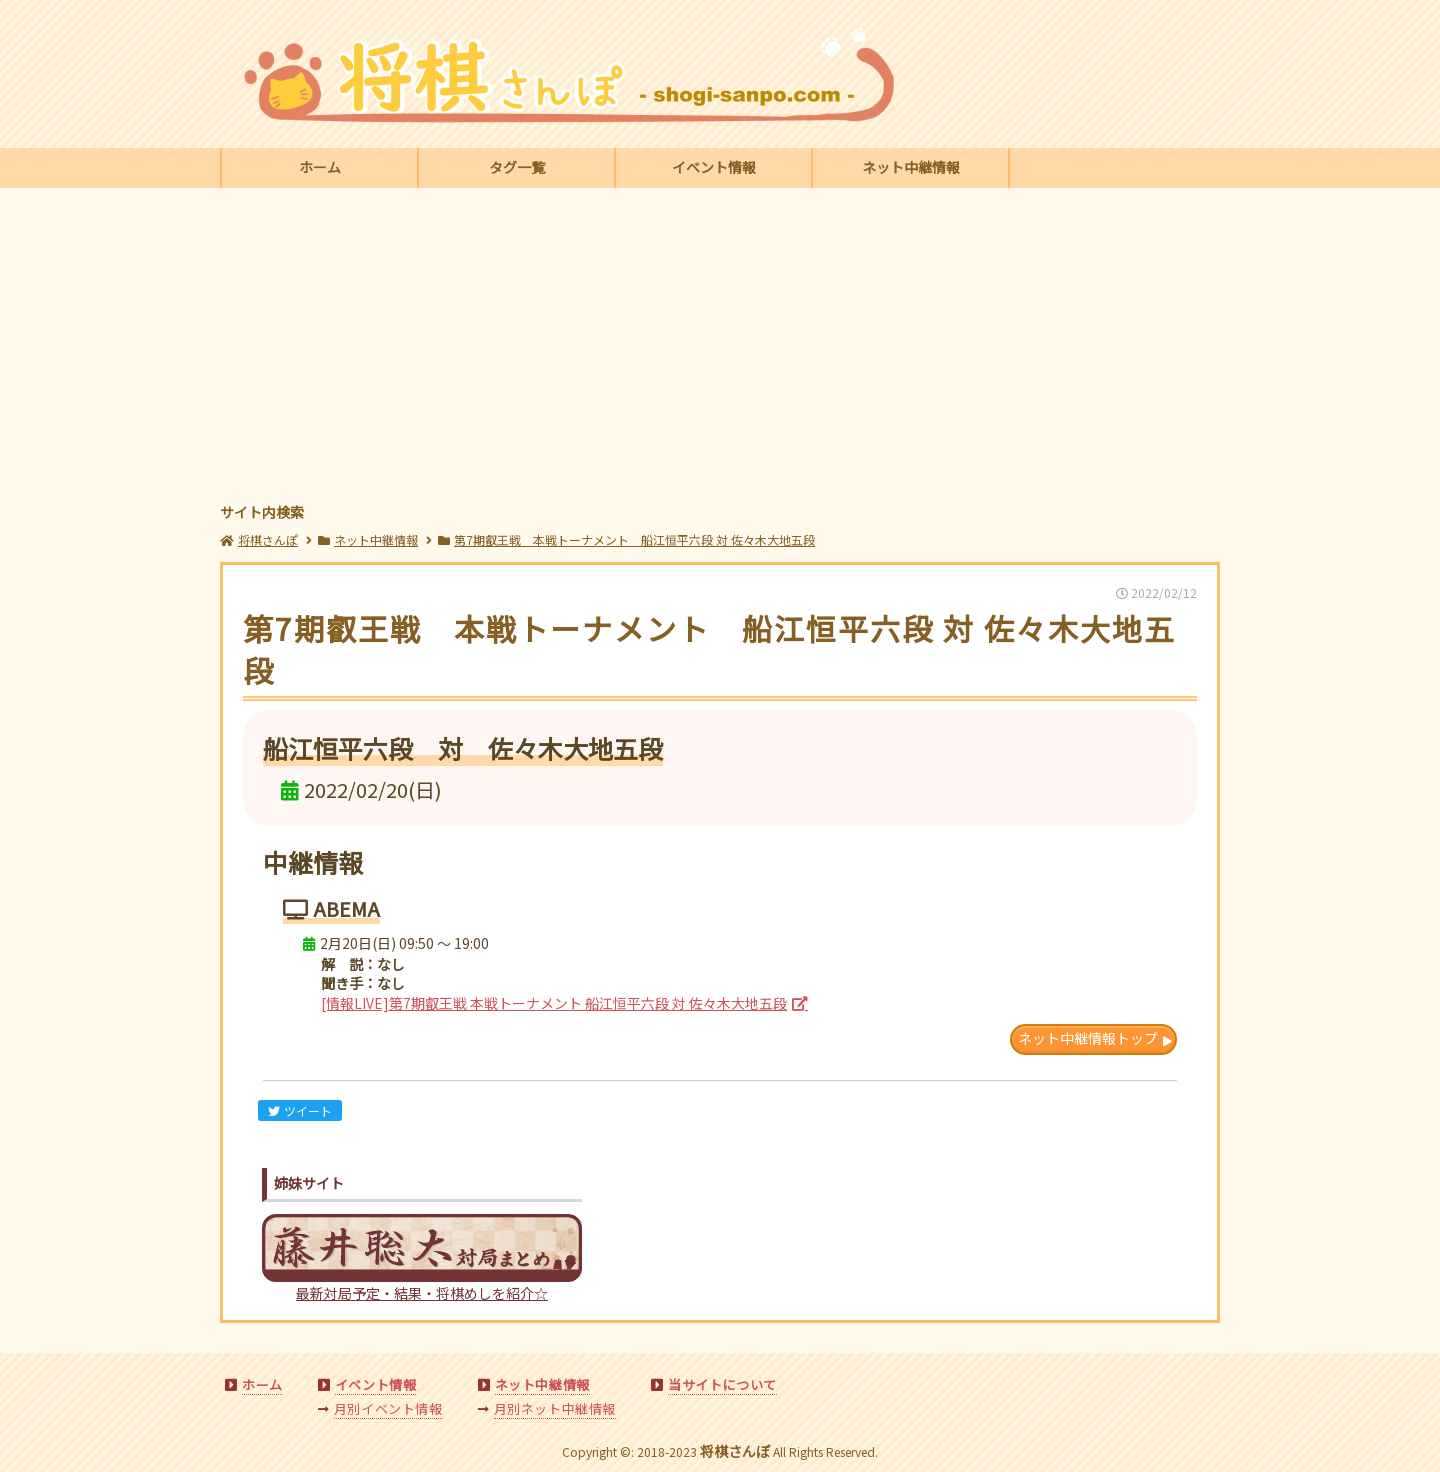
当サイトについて (722, 1384)
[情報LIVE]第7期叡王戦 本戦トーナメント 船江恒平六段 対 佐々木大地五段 (554, 1003)
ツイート (300, 1110)
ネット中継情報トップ (1088, 1038)
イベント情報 (714, 167)
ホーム (320, 167)
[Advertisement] (720, 348)
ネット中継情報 (911, 167)
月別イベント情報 (388, 1408)
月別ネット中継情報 (555, 1408)
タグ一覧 (517, 167)
